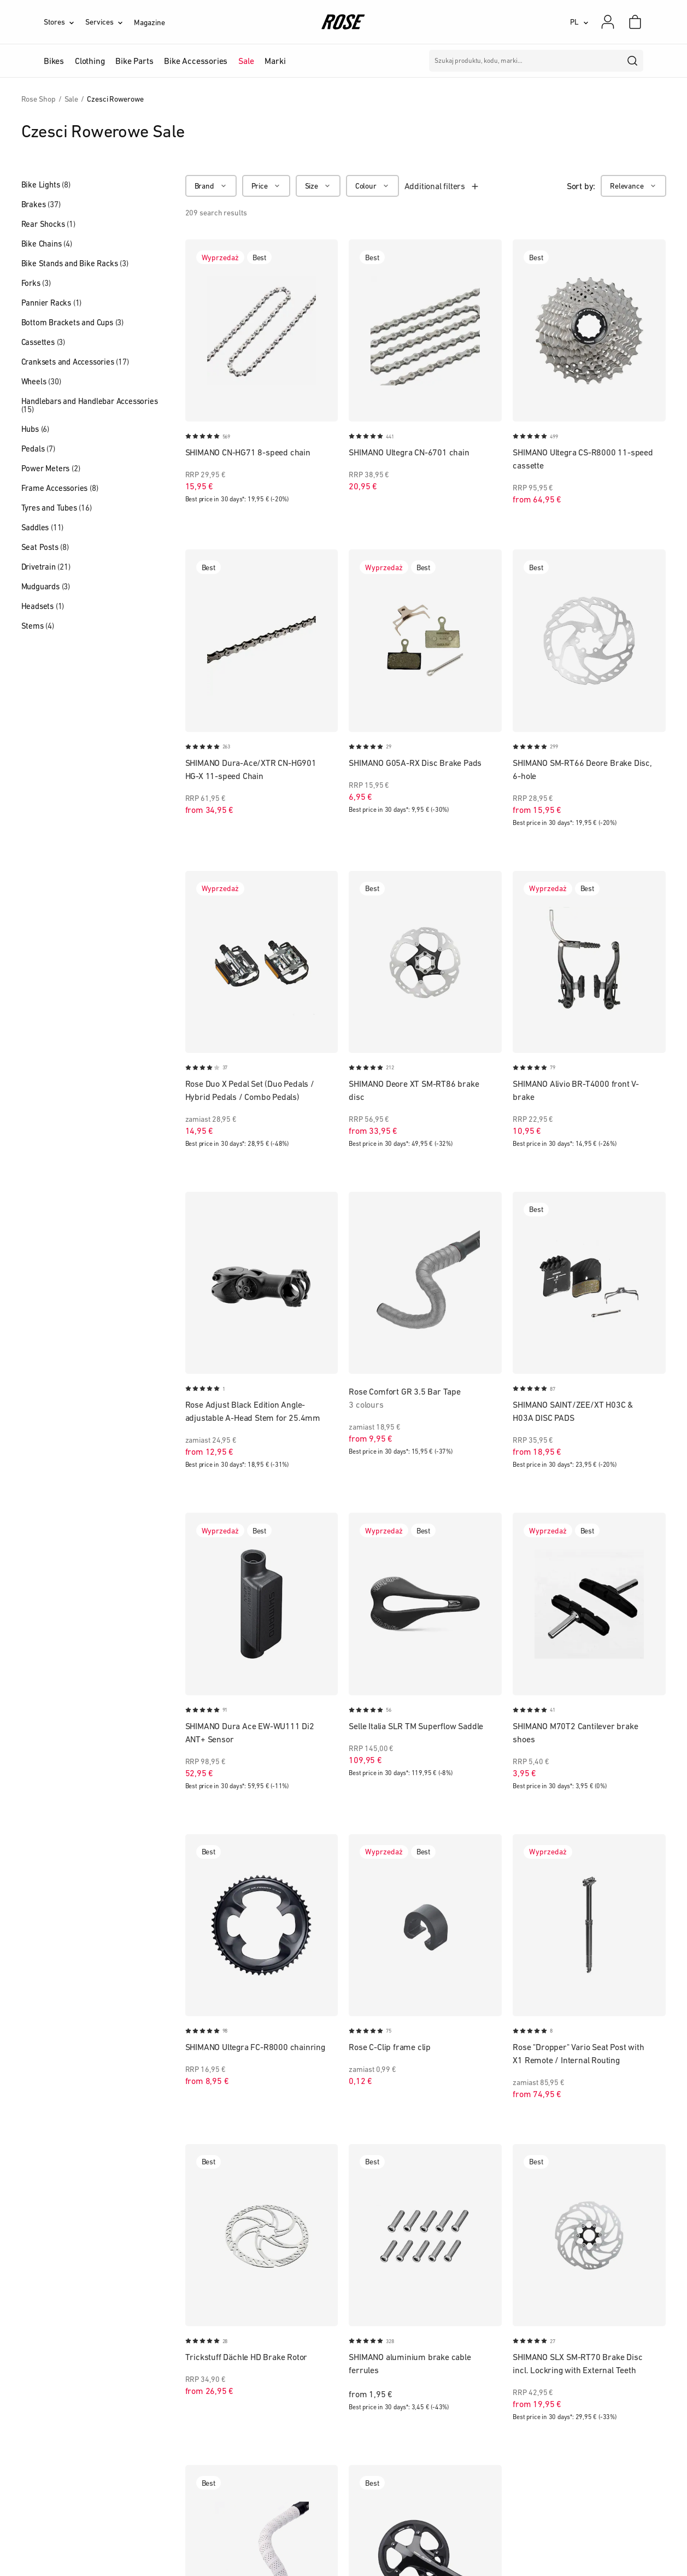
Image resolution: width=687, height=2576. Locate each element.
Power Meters (50, 468)
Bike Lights (46, 184)
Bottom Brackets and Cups (72, 322)
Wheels (41, 381)
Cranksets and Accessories (75, 361)
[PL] (579, 22)
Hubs (35, 429)
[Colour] (372, 186)
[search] (633, 61)
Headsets (42, 606)
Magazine (149, 22)
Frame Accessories (59, 488)
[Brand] (211, 186)
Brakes (41, 204)
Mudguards (45, 586)
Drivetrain (46, 566)
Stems (37, 625)
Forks (36, 283)
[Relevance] (633, 186)
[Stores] (64, 22)
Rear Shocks (48, 224)
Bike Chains (46, 243)
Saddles (42, 527)
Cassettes (43, 342)
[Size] (318, 186)
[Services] (109, 22)
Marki (275, 61)
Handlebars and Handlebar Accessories (89, 405)
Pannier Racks (51, 302)
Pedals (38, 448)
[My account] (608, 22)
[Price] (266, 186)
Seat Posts (45, 547)
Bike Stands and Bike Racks (74, 263)
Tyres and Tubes (56, 507)
